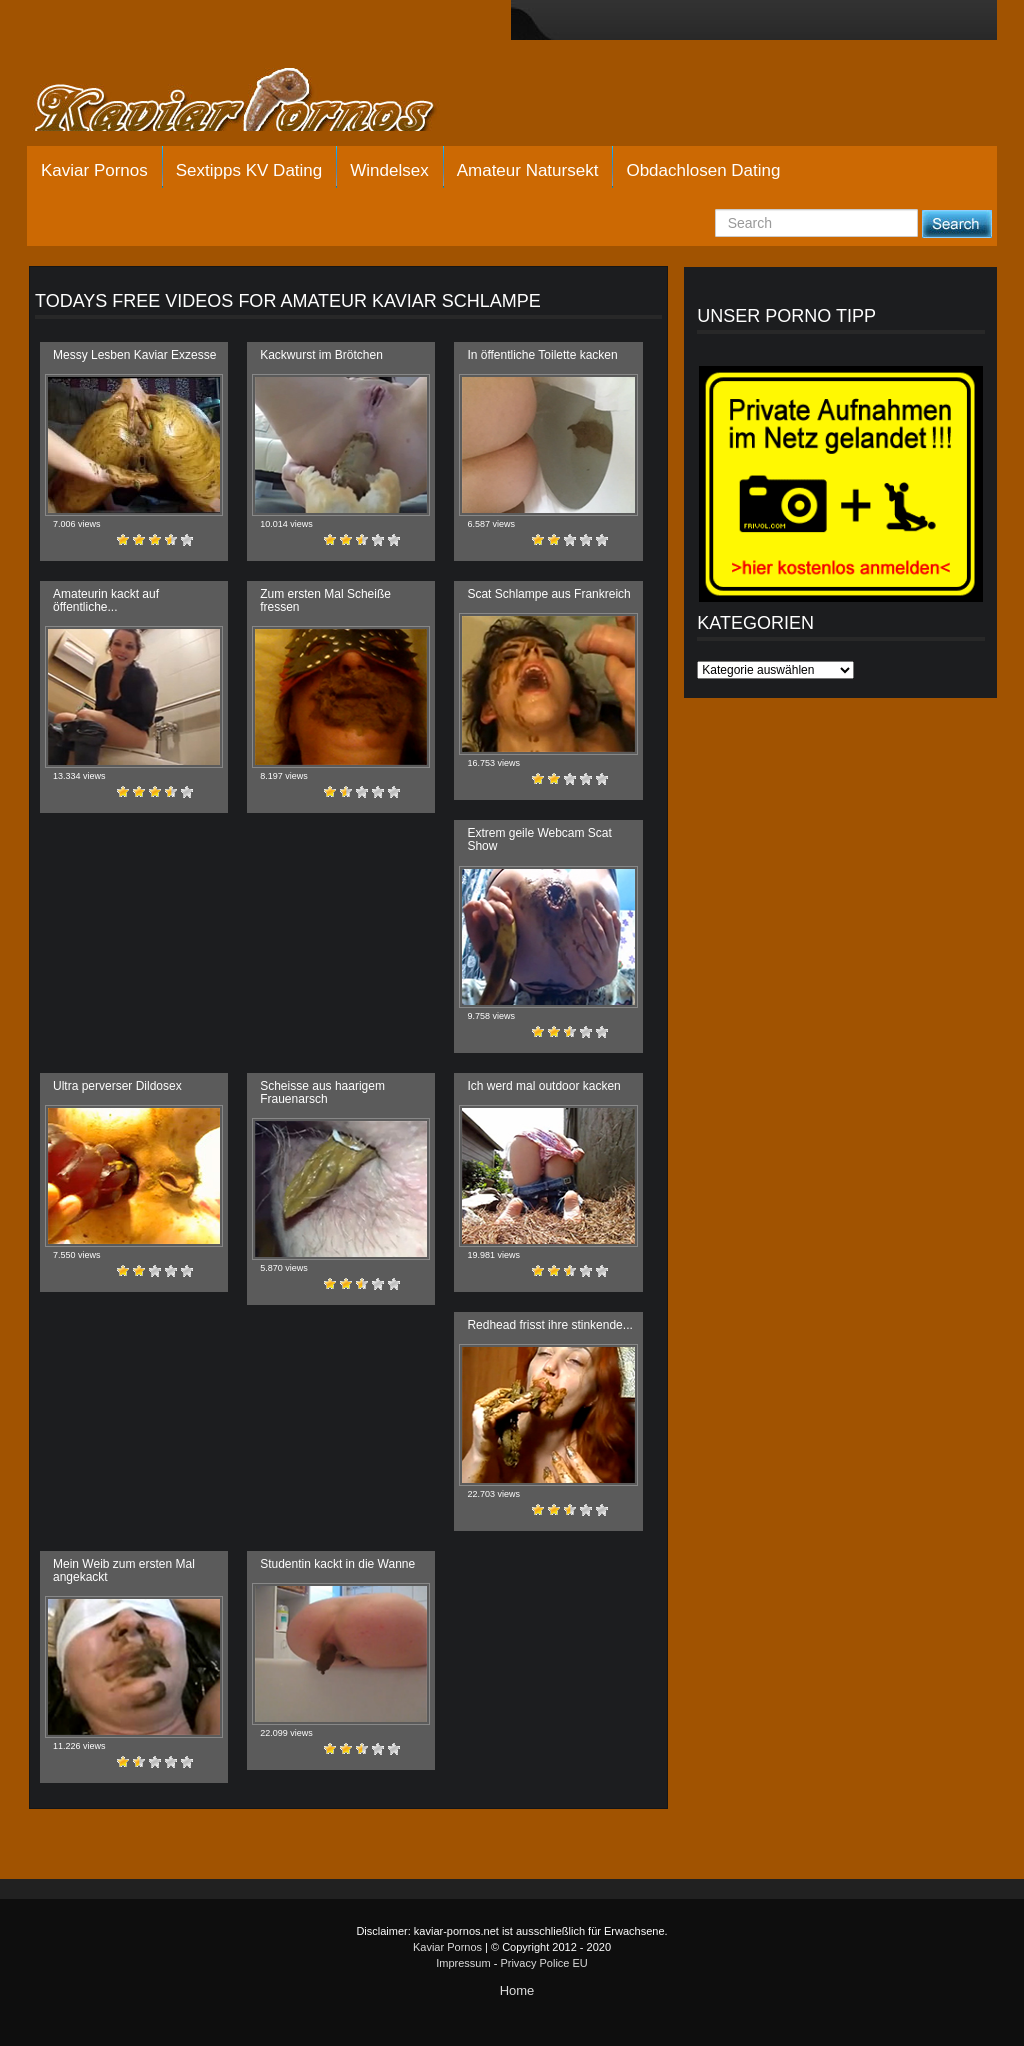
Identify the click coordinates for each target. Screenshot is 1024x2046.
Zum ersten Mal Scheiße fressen (325, 600)
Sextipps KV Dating (249, 170)
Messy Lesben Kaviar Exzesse (134, 355)
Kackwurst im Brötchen (321, 355)
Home (517, 1990)
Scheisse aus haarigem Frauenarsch (322, 1092)
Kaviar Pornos (94, 170)
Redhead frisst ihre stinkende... (549, 1325)
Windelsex (389, 170)
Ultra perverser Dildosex (117, 1086)
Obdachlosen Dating (703, 170)
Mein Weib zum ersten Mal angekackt (124, 1570)
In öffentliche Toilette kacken (542, 355)
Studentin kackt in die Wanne (337, 1564)
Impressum (463, 1963)
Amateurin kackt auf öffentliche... (106, 600)
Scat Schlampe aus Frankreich (548, 594)
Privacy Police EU (543, 1963)
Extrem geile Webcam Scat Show (539, 839)
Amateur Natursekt (528, 170)
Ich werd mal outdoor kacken (543, 1086)
